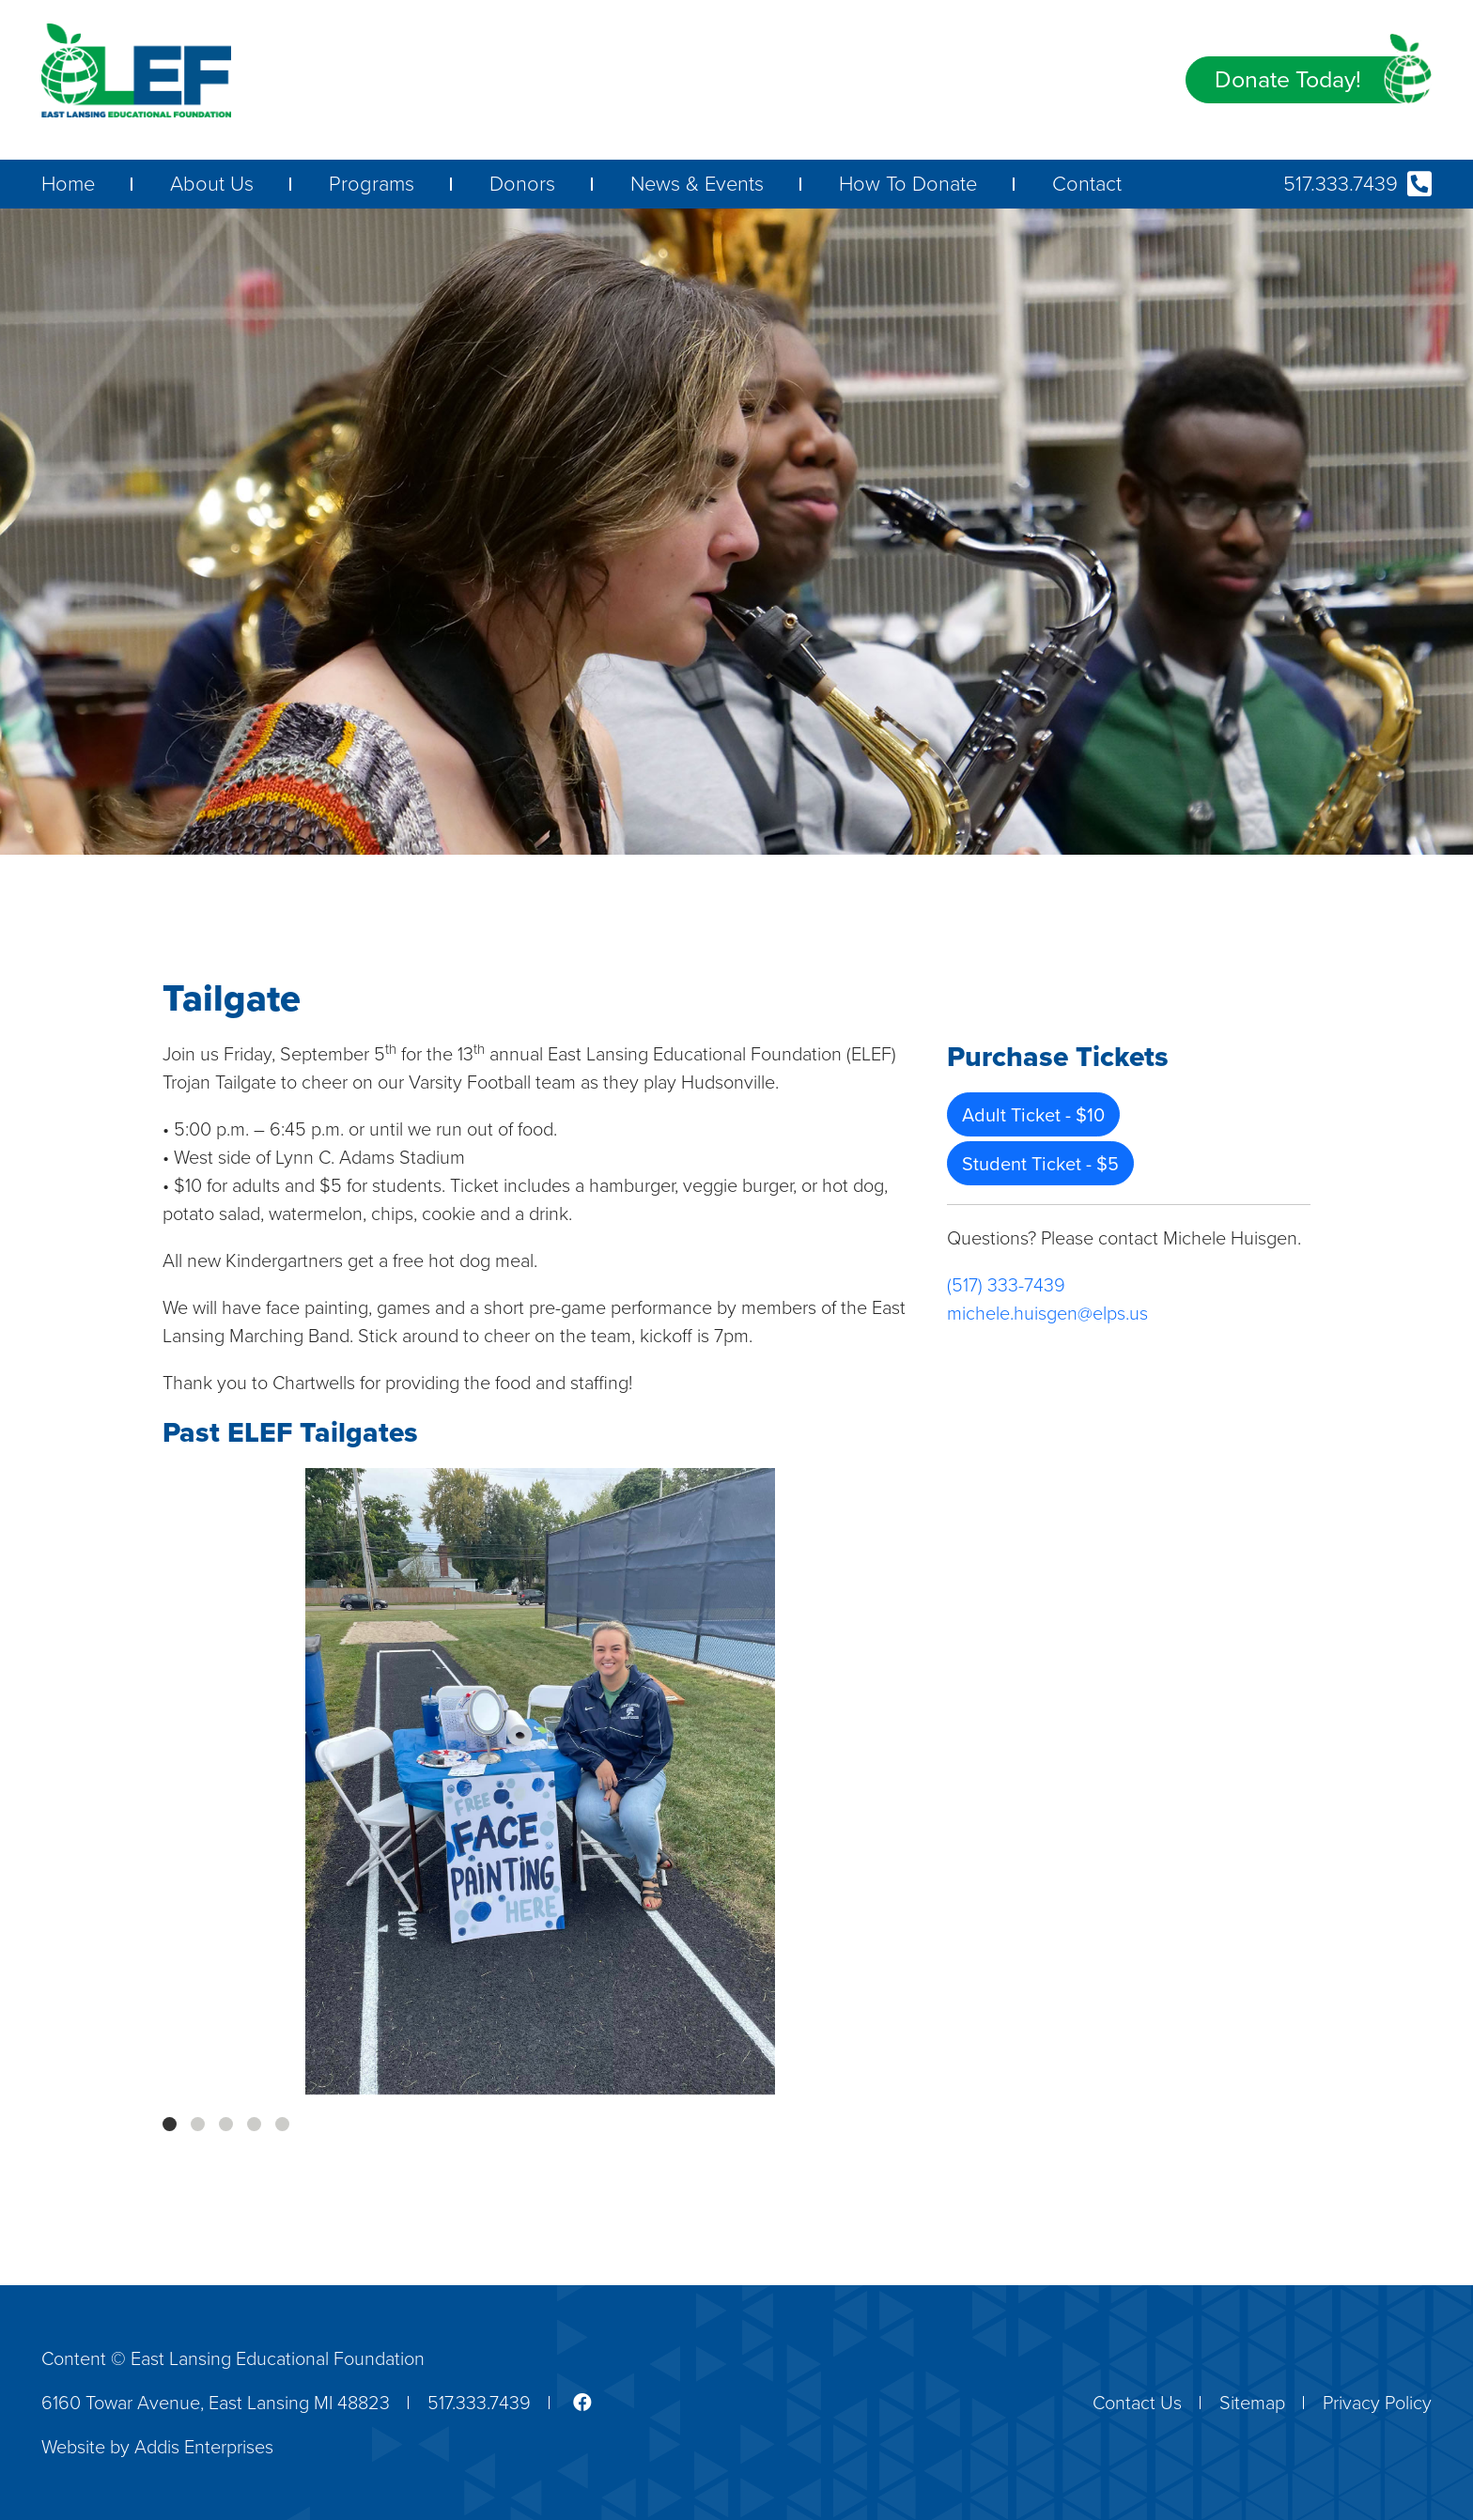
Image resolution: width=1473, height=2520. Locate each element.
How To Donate (908, 184)
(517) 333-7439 (1006, 1285)
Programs (371, 184)
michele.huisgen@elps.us (1047, 1313)
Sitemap (1252, 2402)
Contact (1087, 184)
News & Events (697, 184)
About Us (212, 184)
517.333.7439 (1357, 184)
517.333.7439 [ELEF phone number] (479, 2402)
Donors (522, 184)
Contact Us (1137, 2402)
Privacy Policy (1377, 2402)
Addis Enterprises (203, 2447)
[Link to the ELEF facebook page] (571, 2402)
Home (68, 184)
